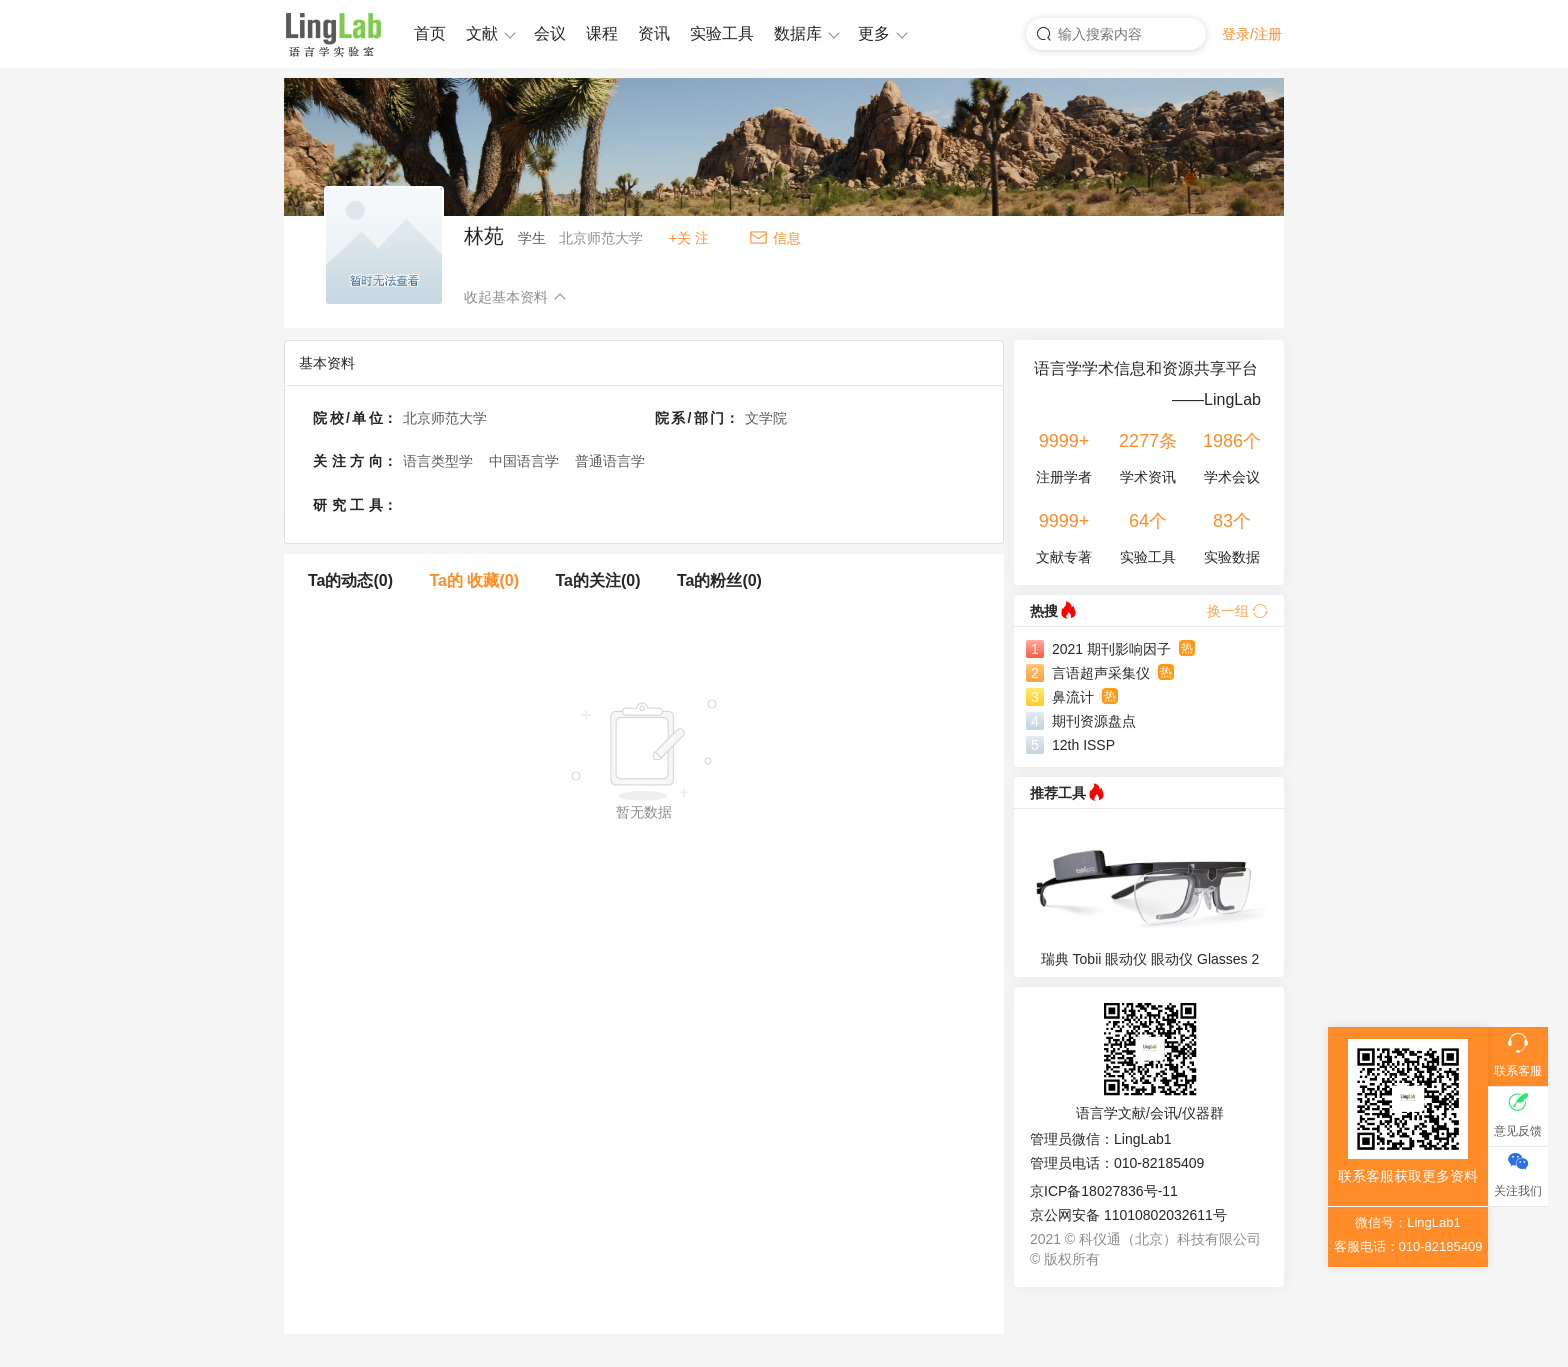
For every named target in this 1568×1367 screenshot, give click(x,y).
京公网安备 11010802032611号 (1128, 1215)
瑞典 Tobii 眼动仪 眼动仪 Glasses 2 (1150, 959)
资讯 (654, 33)
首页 (430, 33)
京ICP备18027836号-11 (1104, 1191)
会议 (550, 33)
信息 (787, 238)
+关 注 (689, 238)
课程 (602, 33)
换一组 (1237, 611)
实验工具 (722, 33)
